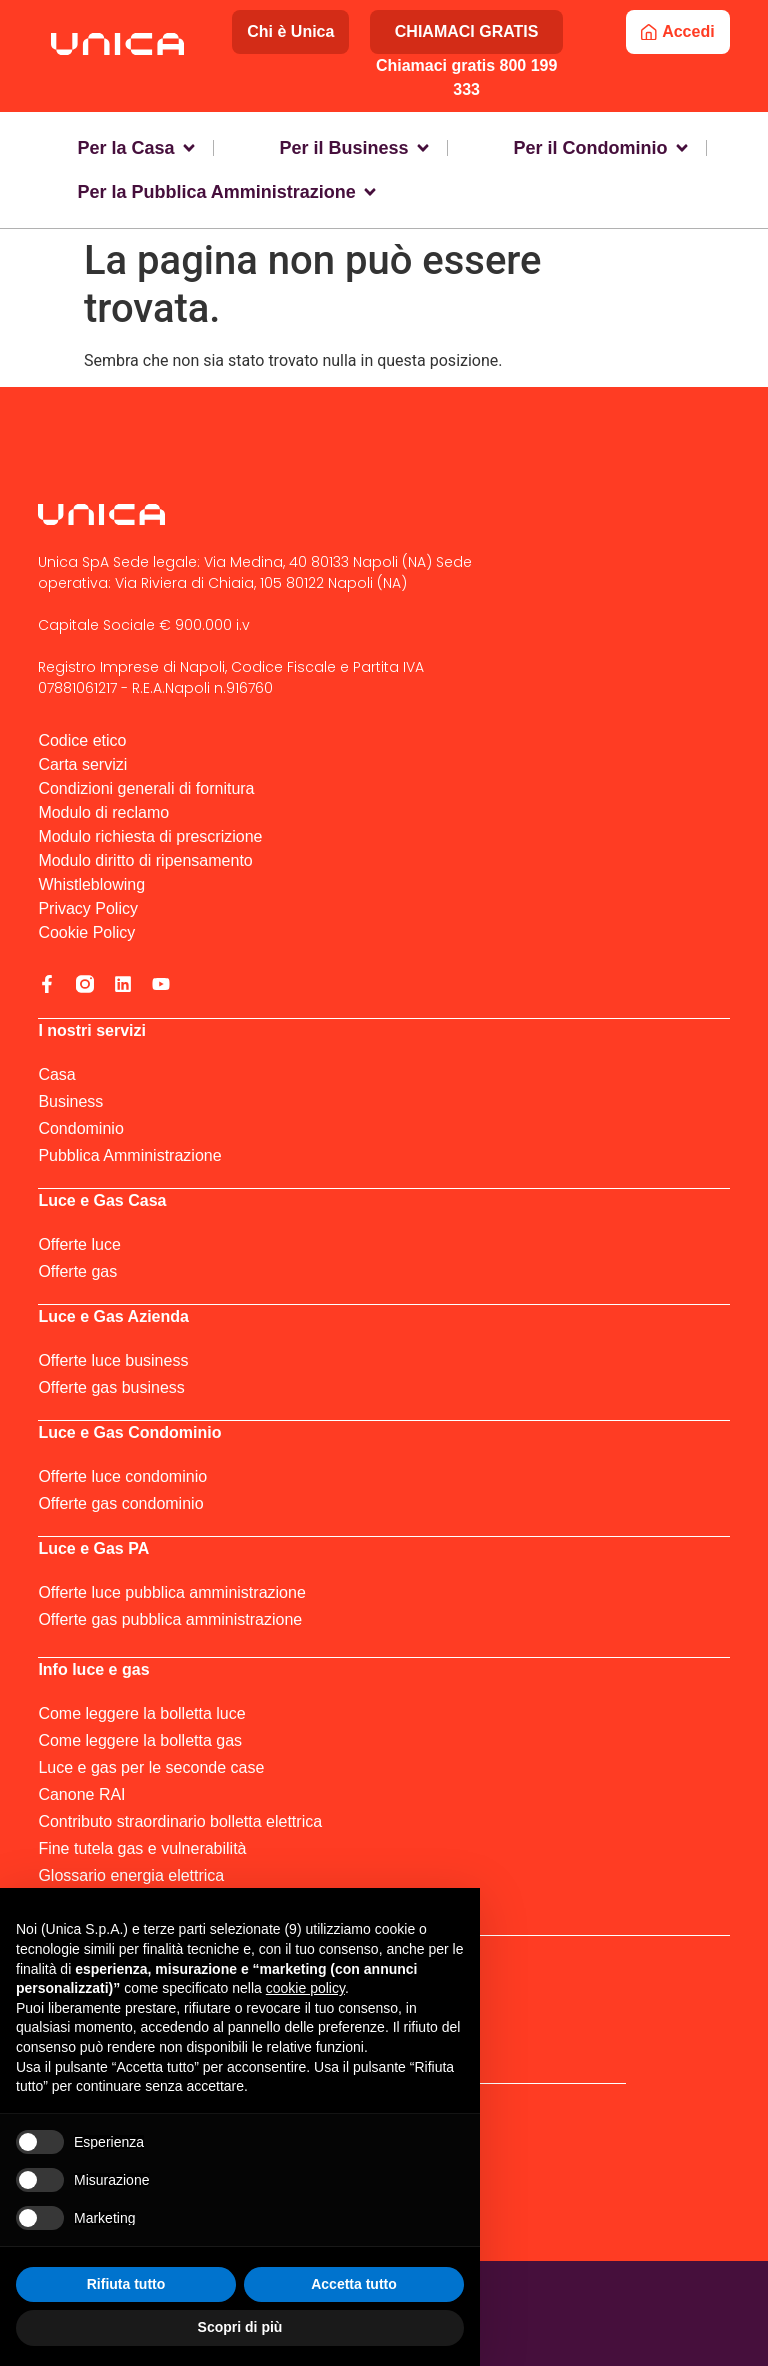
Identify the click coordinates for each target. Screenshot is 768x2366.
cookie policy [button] (305, 1988)
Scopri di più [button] (240, 2327)
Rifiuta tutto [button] (126, 2284)
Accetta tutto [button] (354, 2284)
